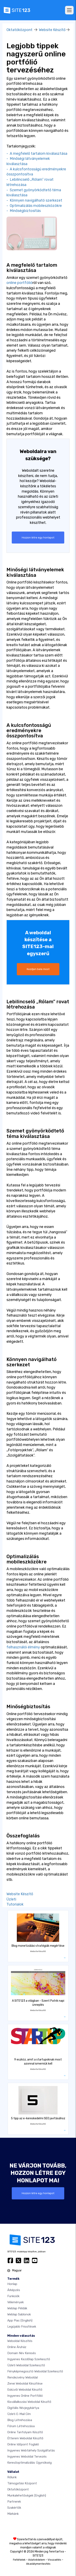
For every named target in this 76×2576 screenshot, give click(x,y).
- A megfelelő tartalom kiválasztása (36, 153)
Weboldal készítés (19, 2341)
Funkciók (13, 2296)
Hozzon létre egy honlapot (38, 537)
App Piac (19, 2320)
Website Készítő (52, 30)
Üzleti (11, 1899)
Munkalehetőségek (26, 2495)
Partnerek (14, 2501)
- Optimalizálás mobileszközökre (34, 205)
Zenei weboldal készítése (25, 2383)
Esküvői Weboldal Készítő (24, 2389)
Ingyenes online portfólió (25, 2396)
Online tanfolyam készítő (25, 2432)
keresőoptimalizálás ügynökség (29, 2462)
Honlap (12, 2284)
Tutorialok (15, 1904)
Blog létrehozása (19, 2420)
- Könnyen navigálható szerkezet (34, 200)
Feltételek (19, 2559)
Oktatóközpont (19, 30)
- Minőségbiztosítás (23, 210)
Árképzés (13, 2290)
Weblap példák (17, 2308)
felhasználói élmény (23, 1647)
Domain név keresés (21, 2353)
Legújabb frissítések (21, 2326)
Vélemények (15, 2302)
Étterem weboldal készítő (25, 2438)
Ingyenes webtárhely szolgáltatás (31, 2450)
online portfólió (19, 282)
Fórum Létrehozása (21, 2426)
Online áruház (16, 2347)
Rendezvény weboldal (22, 2377)
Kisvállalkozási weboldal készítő (29, 2402)
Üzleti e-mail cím (19, 2414)
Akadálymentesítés (38, 2563)
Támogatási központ (22, 2483)
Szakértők (14, 2507)
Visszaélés (54, 2559)
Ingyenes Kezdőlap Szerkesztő (28, 2359)
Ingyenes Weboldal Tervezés (27, 2456)
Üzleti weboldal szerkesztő (26, 2365)
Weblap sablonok (19, 2314)
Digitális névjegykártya (23, 2408)
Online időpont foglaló (23, 2444)
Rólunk (12, 2477)
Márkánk (13, 2514)
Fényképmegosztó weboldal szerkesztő (35, 2371)
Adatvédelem (36, 2559)
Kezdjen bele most (38, 969)
